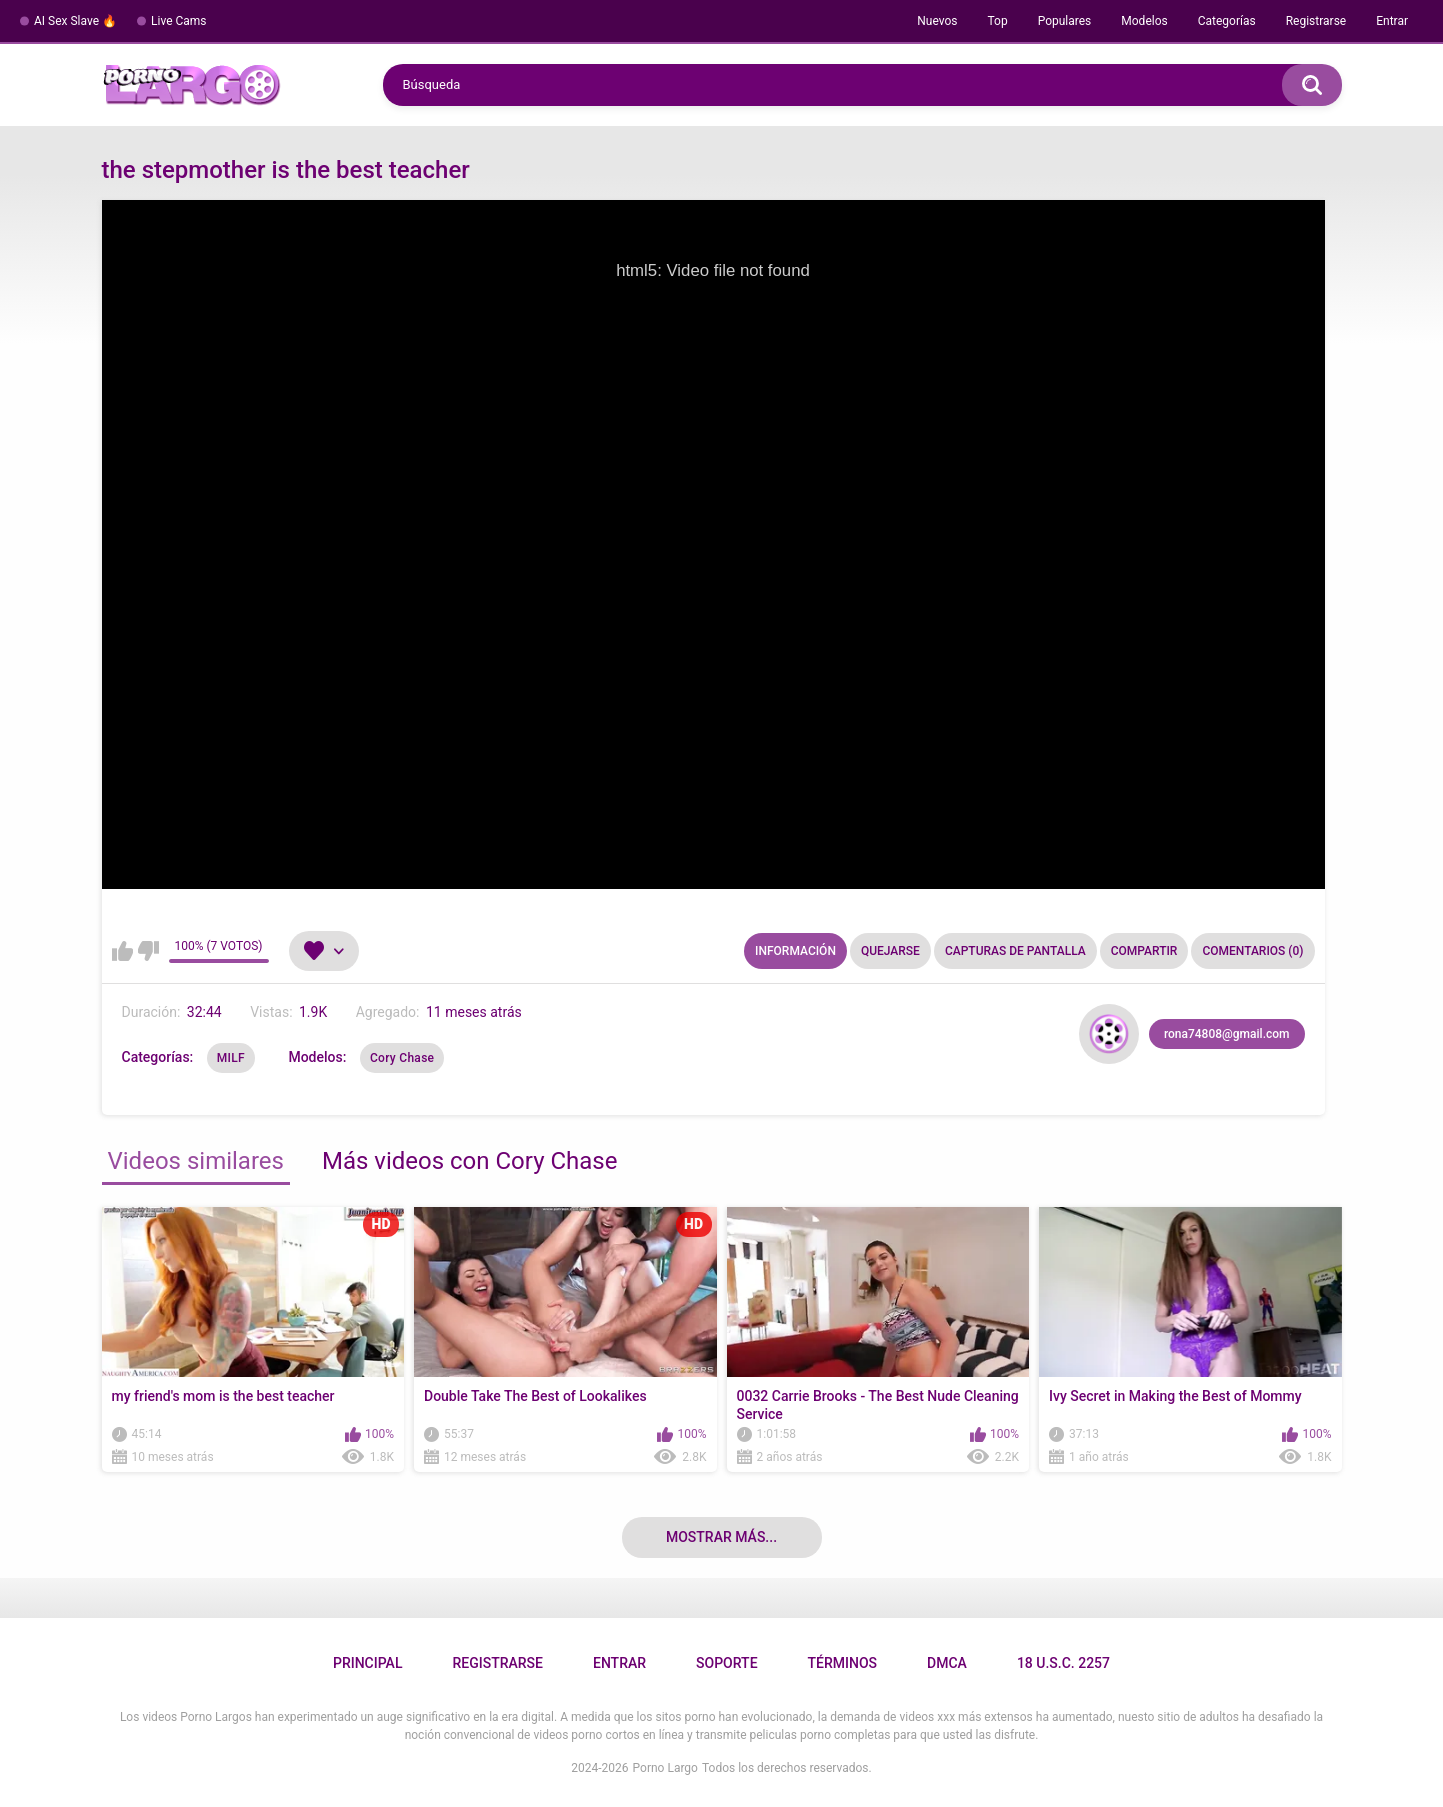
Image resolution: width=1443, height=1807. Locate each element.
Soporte (726, 1663)
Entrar (1392, 21)
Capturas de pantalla (1015, 951)
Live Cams (179, 21)
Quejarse (890, 951)
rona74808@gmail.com (1227, 1034)
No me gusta (148, 951)
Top (997, 21)
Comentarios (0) (1252, 951)
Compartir (1144, 951)
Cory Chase (402, 1058)
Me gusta (122, 951)
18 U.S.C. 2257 (1063, 1663)
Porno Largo (665, 1768)
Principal (367, 1663)
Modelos (1144, 21)
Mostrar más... (721, 1537)
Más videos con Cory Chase (470, 1161)
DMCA (947, 1663)
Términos (843, 1663)
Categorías (1227, 21)
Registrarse (1316, 21)
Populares (1065, 21)
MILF (231, 1058)
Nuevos (937, 21)
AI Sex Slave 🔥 (75, 21)
